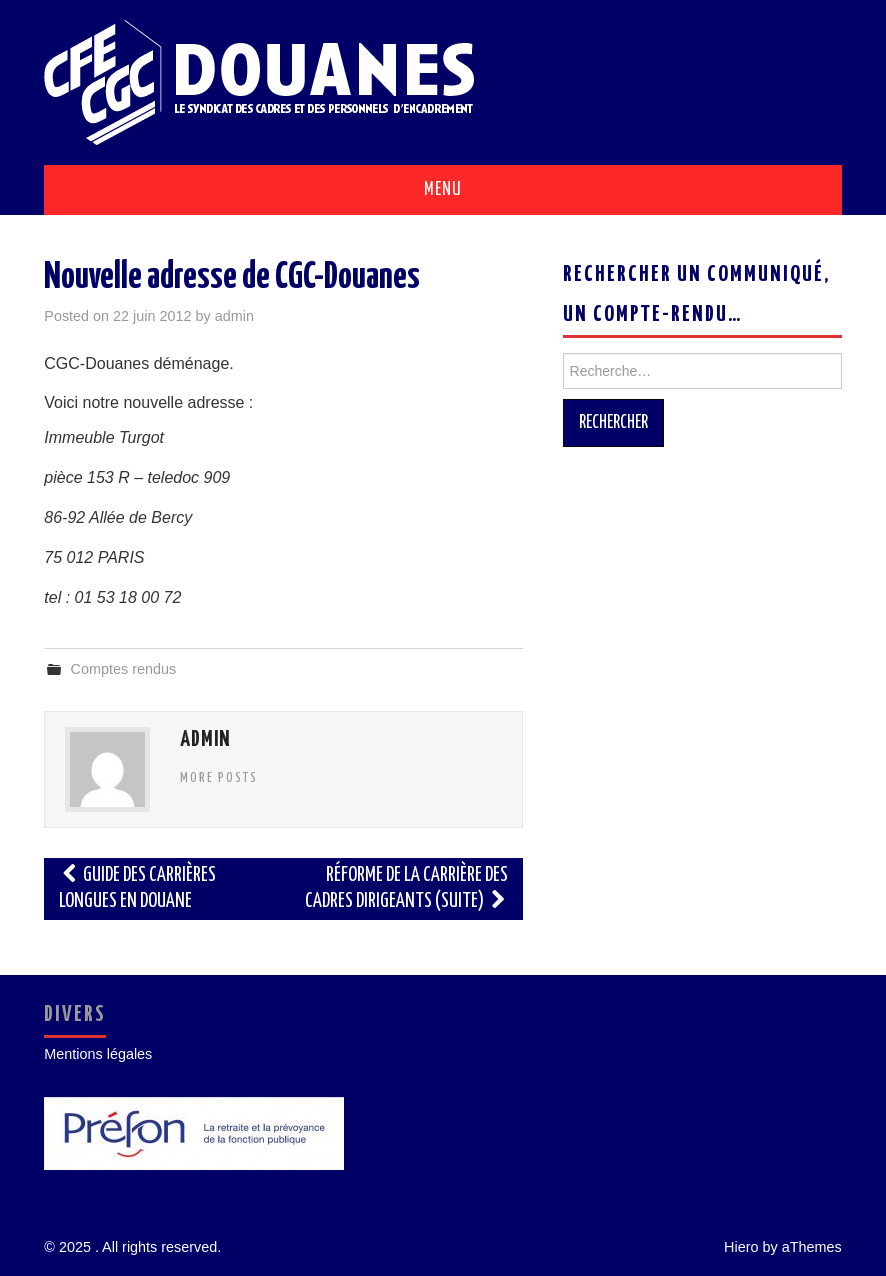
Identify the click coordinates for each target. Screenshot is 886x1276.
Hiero (741, 1247)
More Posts (219, 778)
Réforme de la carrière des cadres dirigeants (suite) (406, 888)
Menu (443, 190)
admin (234, 316)
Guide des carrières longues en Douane (137, 888)
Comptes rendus (124, 669)
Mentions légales (98, 1054)
